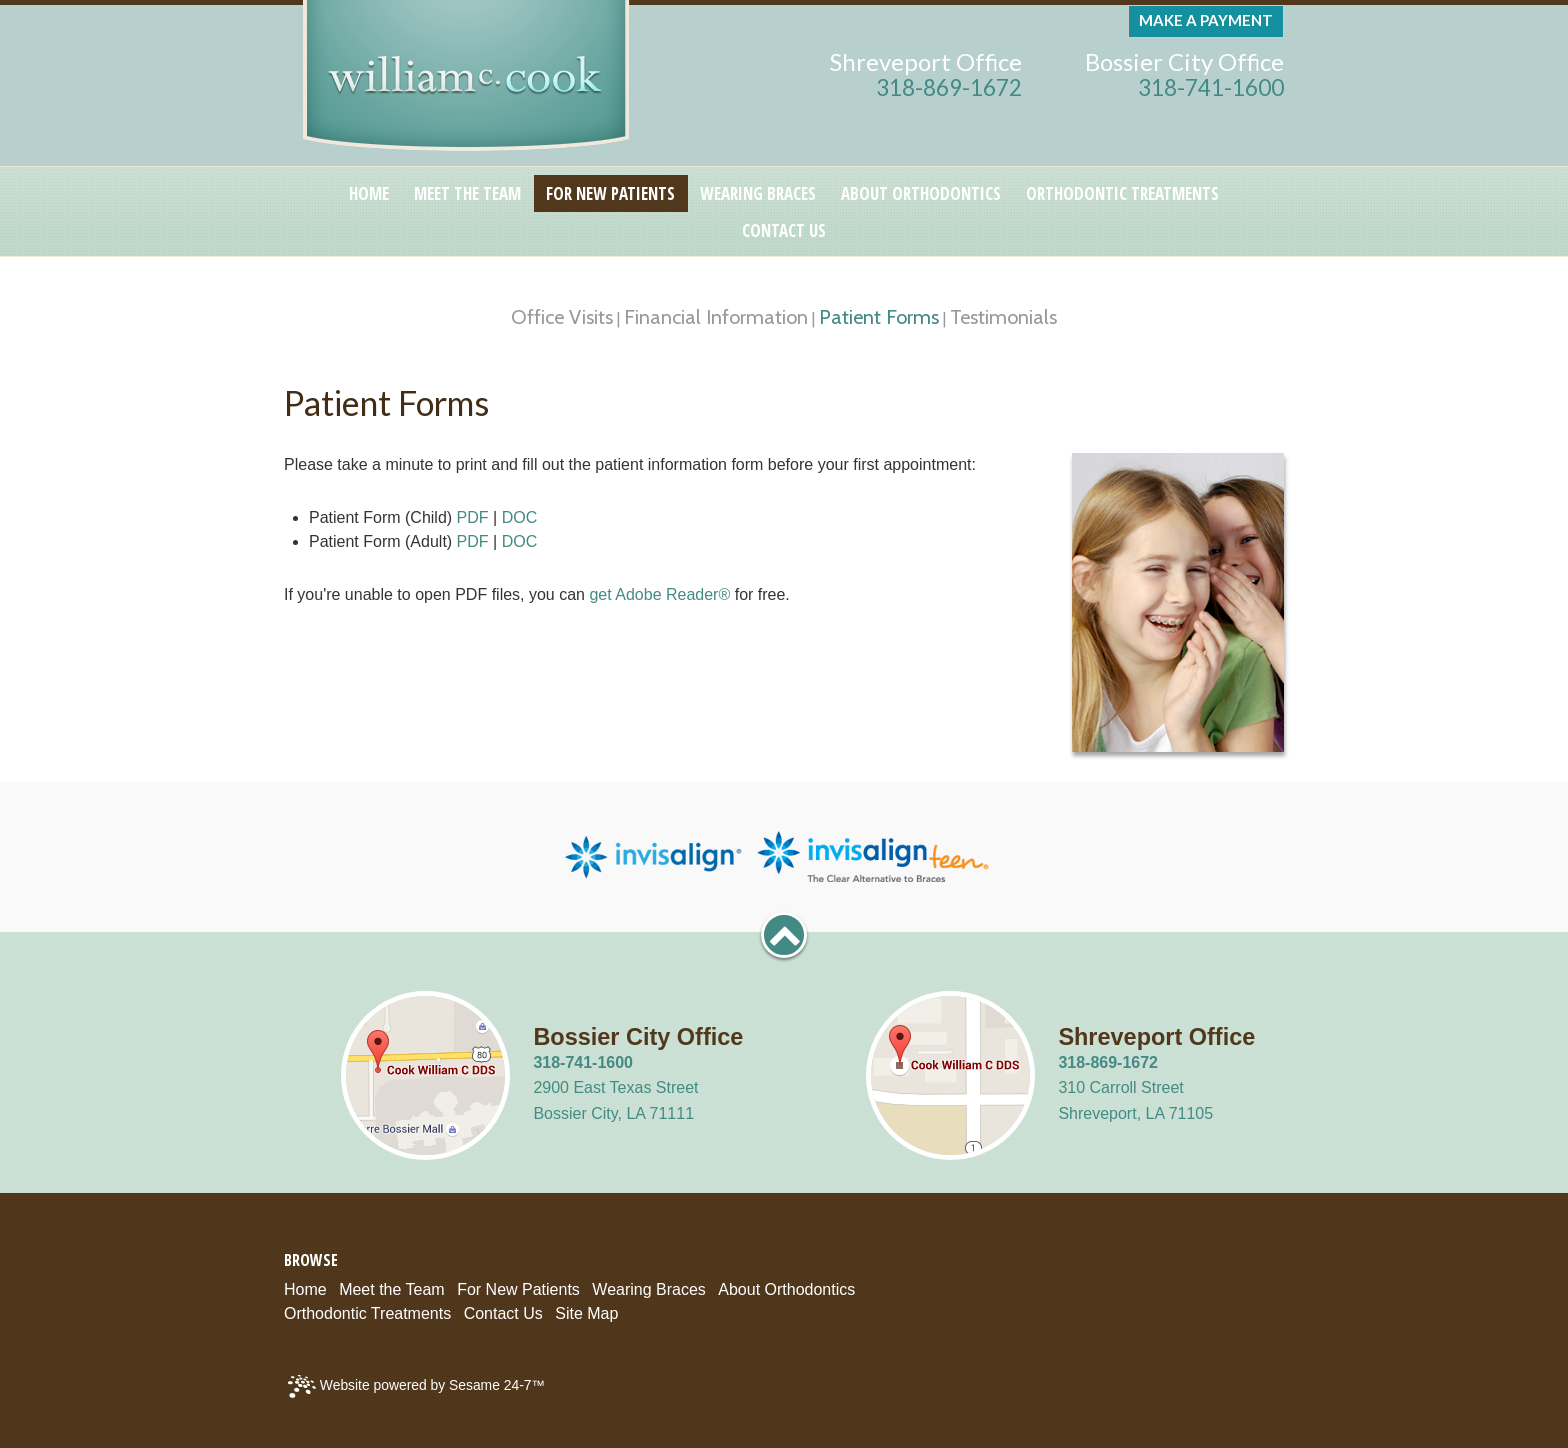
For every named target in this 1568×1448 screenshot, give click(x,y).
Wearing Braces (649, 1289)
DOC (520, 517)
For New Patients (518, 1289)
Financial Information (716, 317)
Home (305, 1289)
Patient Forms (879, 317)
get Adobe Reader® (659, 594)
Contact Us (503, 1313)
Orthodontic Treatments (367, 1313)
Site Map (586, 1313)
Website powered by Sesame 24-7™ (416, 1386)
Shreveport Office (926, 61)
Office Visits (562, 317)
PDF (473, 517)
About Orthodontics (786, 1289)
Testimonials (1003, 317)
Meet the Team (392, 1289)
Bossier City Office (1184, 61)
